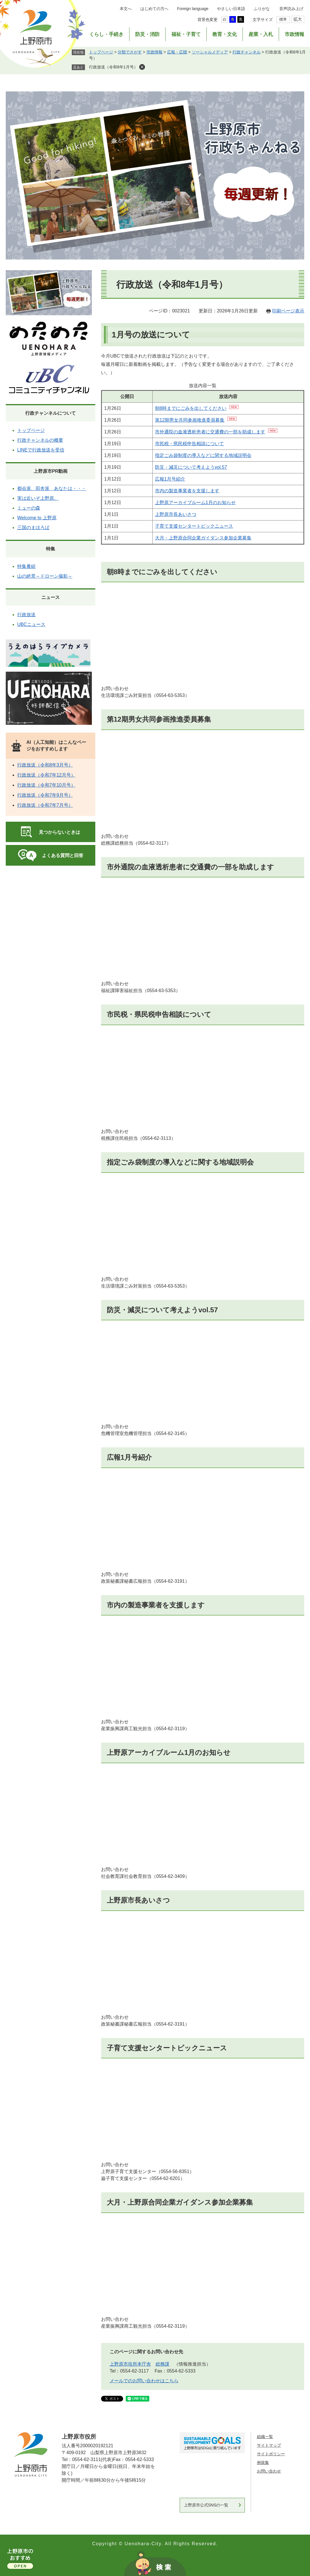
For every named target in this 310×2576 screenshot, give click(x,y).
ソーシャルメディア (210, 52)
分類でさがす (130, 52)
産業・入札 (261, 34)
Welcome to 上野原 (37, 517)
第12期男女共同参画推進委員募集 (189, 420)
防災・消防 (147, 34)
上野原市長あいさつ (138, 1900)
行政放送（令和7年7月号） (45, 805)
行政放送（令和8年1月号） (113, 67)
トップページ (101, 52)
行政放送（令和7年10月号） (46, 785)
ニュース (50, 597)
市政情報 (294, 34)
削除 (142, 67)
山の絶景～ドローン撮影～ (44, 576)
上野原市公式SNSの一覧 (206, 2505)
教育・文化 (224, 34)
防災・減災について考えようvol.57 (162, 1310)
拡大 (297, 19)
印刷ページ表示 (288, 310)
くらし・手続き (106, 34)
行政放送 (26, 614)
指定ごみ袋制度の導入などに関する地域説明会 (203, 455)
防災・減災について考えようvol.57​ (191, 467)
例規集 (263, 2462)
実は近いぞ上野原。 (38, 498)
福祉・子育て (186, 34)
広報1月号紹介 (170, 479)
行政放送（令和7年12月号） (46, 775)
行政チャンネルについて (50, 413)
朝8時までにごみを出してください (190, 408)
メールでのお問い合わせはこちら (144, 2380)
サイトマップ (269, 2445)
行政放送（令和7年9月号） (45, 795)
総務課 (162, 2364)
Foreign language (192, 8)
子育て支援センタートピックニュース (167, 2048)
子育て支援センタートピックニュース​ (194, 526)
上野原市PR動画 (50, 471)
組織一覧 (265, 2436)
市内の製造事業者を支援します (187, 490)
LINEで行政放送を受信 (40, 449)
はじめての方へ (154, 8)
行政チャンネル (246, 52)
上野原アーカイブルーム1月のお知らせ (195, 502)
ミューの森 (28, 508)
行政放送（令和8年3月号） (45, 764)
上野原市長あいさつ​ (175, 514)
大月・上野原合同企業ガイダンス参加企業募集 (203, 537)
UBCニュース (31, 624)
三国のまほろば (33, 527)
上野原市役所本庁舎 (130, 2364)
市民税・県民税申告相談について (189, 443)
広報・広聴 (177, 52)
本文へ (126, 8)
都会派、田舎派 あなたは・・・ (51, 488)
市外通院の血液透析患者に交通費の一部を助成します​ (210, 431)
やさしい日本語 (231, 8)
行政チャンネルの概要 (40, 440)
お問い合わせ (269, 2471)
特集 (50, 548)
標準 (283, 19)
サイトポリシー (271, 2454)
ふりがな (262, 8)
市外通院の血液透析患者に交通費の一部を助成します (190, 867)
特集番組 (26, 566)
